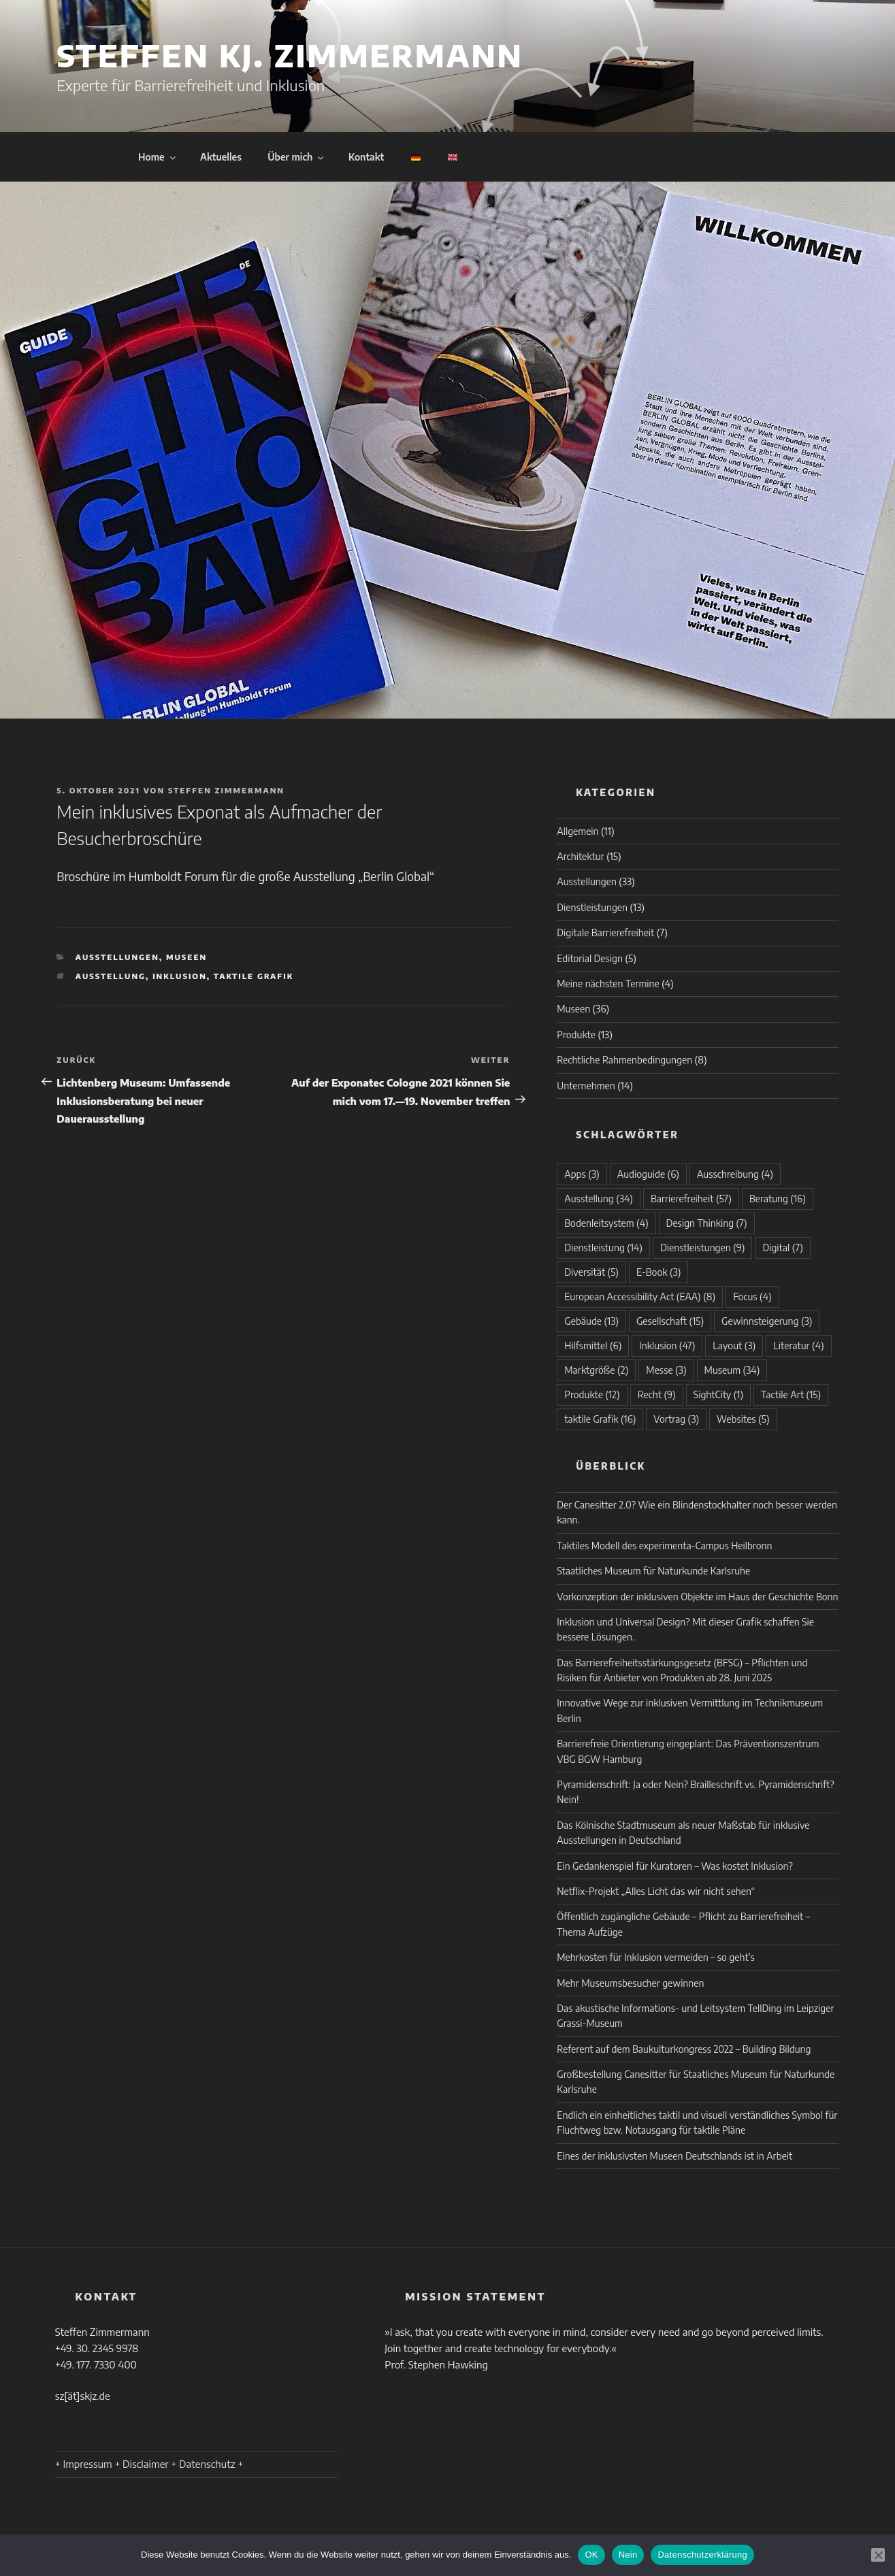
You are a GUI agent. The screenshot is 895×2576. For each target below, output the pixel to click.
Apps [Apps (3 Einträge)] (581, 1174)
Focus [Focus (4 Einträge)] (752, 1296)
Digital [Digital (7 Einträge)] (782, 1247)
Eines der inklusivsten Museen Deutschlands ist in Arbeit (674, 2156)
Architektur (580, 856)
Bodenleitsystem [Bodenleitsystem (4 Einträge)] (606, 1223)
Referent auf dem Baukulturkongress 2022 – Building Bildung (684, 2049)
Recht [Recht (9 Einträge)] (657, 1394)
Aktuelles (221, 157)
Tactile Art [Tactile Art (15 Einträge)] (791, 1394)
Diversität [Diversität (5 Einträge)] (591, 1272)
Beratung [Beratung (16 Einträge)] (777, 1198)
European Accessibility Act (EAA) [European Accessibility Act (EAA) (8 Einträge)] (639, 1296)
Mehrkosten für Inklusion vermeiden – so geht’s (656, 1957)
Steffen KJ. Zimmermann (289, 55)
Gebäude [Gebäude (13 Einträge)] (591, 1321)
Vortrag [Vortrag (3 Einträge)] (676, 1419)
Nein (628, 2554)
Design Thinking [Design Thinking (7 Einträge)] (706, 1223)
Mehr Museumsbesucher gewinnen (630, 1983)
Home (158, 157)
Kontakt (366, 157)
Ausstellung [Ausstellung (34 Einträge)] (598, 1198)
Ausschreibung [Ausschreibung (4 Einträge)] (735, 1174)
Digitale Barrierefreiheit (605, 932)
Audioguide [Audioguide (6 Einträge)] (648, 1174)
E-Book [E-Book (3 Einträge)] (658, 1272)
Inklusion (179, 976)
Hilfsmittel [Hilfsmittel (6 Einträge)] (592, 1345)
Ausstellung (111, 976)
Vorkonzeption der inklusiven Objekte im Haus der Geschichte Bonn (697, 1596)
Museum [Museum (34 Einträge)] (732, 1370)
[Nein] (878, 2555)
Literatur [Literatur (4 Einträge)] (798, 1345)
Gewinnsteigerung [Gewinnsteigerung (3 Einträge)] (766, 1321)
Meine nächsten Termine (608, 983)
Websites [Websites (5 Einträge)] (743, 1419)
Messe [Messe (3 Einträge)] (666, 1370)
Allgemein (577, 831)
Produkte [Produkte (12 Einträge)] (591, 1394)
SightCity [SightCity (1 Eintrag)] (718, 1394)
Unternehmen (586, 1085)
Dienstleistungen (592, 907)
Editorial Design (590, 958)
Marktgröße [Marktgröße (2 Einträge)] (596, 1370)
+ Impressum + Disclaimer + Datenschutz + (149, 2464)
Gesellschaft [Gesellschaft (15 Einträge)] (670, 1321)
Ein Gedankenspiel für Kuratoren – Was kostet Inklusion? (674, 1866)
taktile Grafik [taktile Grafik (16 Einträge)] (600, 1419)
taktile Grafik (253, 976)
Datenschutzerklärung (702, 2554)
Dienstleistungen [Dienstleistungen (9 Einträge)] (702, 1247)
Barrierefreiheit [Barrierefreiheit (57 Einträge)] (691, 1198)
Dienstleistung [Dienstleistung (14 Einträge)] (603, 1247)
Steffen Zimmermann (226, 790)
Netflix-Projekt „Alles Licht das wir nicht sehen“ (656, 1891)
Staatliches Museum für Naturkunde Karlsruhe (653, 1570)
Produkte (576, 1034)
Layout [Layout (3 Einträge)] (734, 1345)
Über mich (296, 157)
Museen (186, 957)
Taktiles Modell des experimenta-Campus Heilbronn (664, 1545)
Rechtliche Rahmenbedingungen (624, 1060)
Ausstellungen (117, 957)
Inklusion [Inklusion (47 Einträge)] (667, 1345)
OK (591, 2554)
